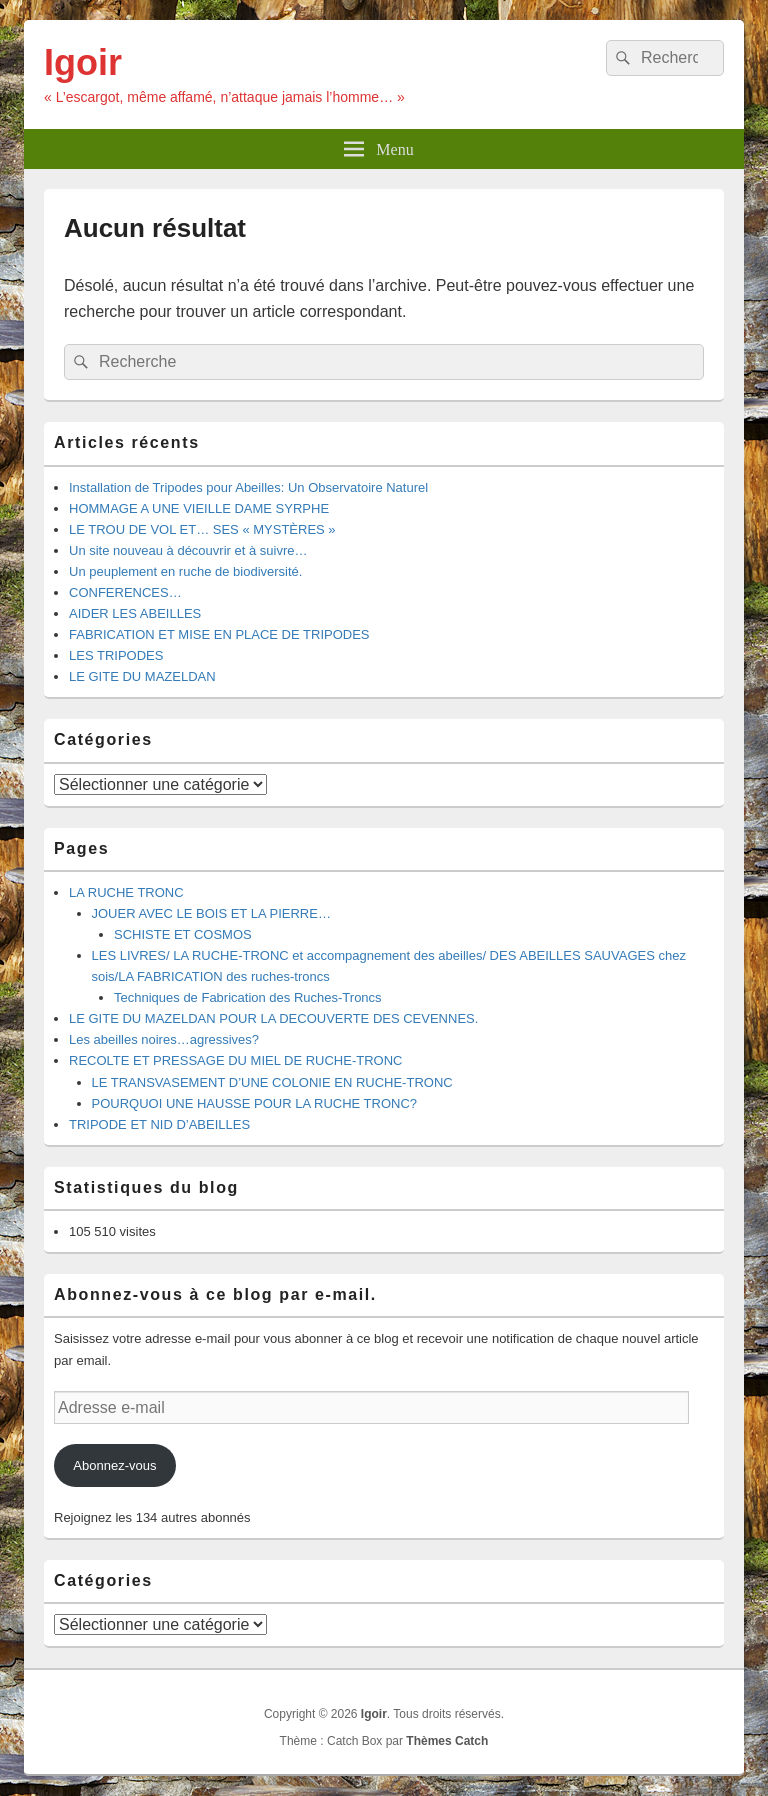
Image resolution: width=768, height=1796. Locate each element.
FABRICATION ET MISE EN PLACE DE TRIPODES (219, 634)
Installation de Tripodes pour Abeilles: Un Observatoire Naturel (248, 487)
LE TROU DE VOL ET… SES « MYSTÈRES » (202, 529)
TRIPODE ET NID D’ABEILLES (159, 1124)
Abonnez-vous (114, 1465)
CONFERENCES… (125, 592)
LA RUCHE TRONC (126, 892)
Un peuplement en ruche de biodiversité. (185, 571)
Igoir (83, 62)
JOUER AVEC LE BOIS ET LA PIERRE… (211, 913)
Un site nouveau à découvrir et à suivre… (188, 550)
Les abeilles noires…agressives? (164, 1039)
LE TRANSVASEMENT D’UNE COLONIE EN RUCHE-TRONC (272, 1082)
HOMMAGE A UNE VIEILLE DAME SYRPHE (199, 508)
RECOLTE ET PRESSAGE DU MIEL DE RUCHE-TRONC (235, 1060)
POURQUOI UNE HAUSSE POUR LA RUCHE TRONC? (255, 1103)
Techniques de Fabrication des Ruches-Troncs (248, 997)
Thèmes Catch (447, 1741)
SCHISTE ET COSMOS (183, 934)
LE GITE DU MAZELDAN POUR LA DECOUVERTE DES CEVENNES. (273, 1018)
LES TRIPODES (116, 655)
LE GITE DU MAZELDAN (142, 676)
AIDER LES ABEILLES (135, 613)
